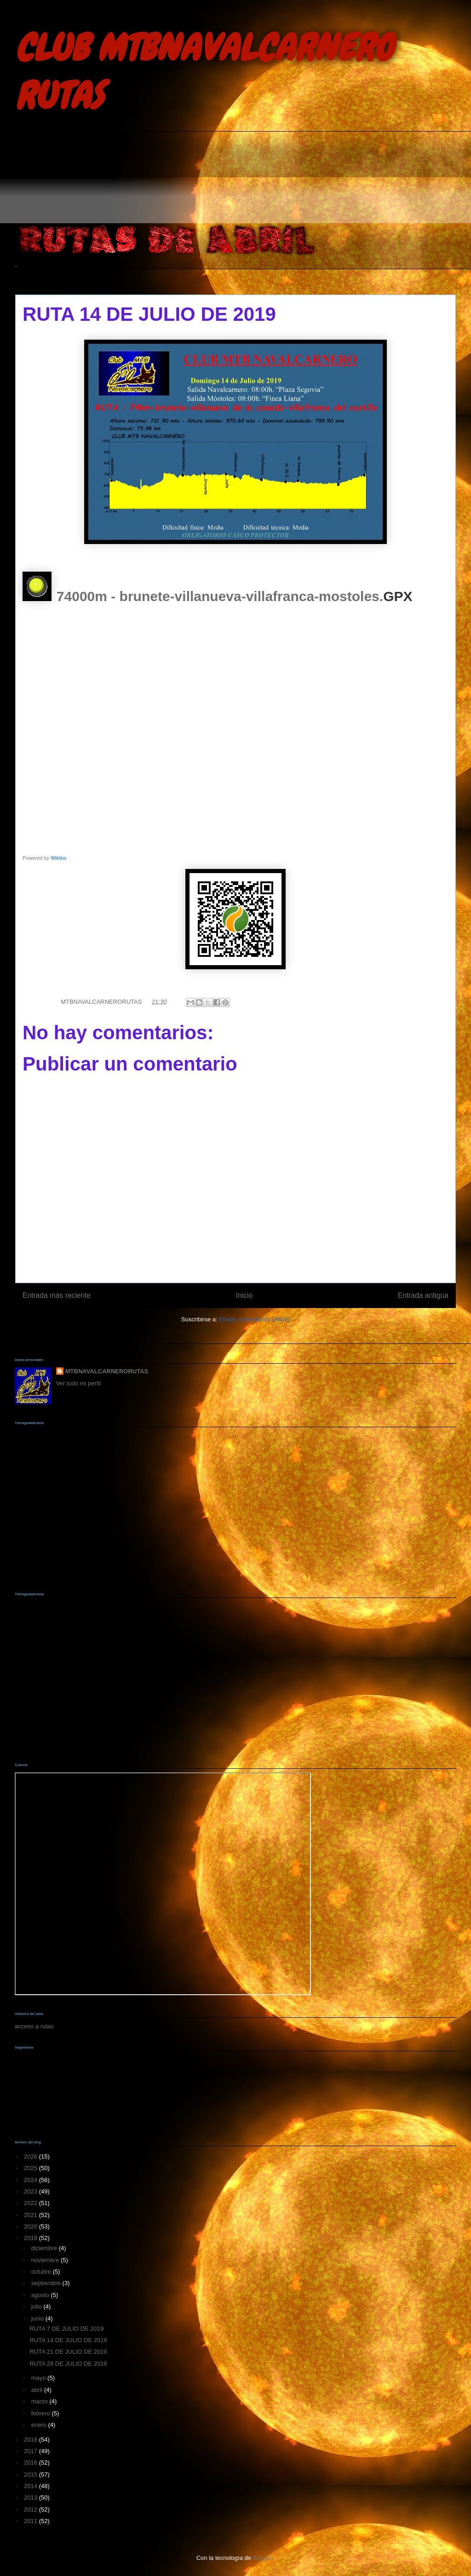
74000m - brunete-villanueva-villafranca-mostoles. (220, 596)
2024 (31, 2180)
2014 (31, 2486)
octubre (42, 2271)
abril (37, 2389)
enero (39, 2424)
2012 (31, 2509)
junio (38, 2318)
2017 (31, 2451)
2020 (31, 2226)
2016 (31, 2462)
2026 (31, 2156)
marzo (40, 2401)
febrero (41, 2413)
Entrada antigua (423, 1295)
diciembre (45, 2248)
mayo (39, 2377)
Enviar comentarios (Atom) (254, 1319)
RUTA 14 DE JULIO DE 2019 (68, 2340)
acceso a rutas (34, 2026)
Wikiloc (59, 858)
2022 (31, 2203)
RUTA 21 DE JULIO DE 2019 (68, 2351)
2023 (31, 2191)
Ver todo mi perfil (78, 1383)
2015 (31, 2474)
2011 (31, 2521)
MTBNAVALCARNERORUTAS (107, 1371)
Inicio (244, 1295)
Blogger (263, 2557)
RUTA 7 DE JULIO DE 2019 (66, 2328)
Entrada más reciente (57, 1295)
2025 (31, 2168)
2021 (31, 2214)
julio (37, 2306)
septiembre (47, 2283)
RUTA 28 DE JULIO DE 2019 (68, 2363)
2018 (31, 2439)
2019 (31, 2237)
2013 (31, 2497)
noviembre (46, 2260)
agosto (41, 2295)
